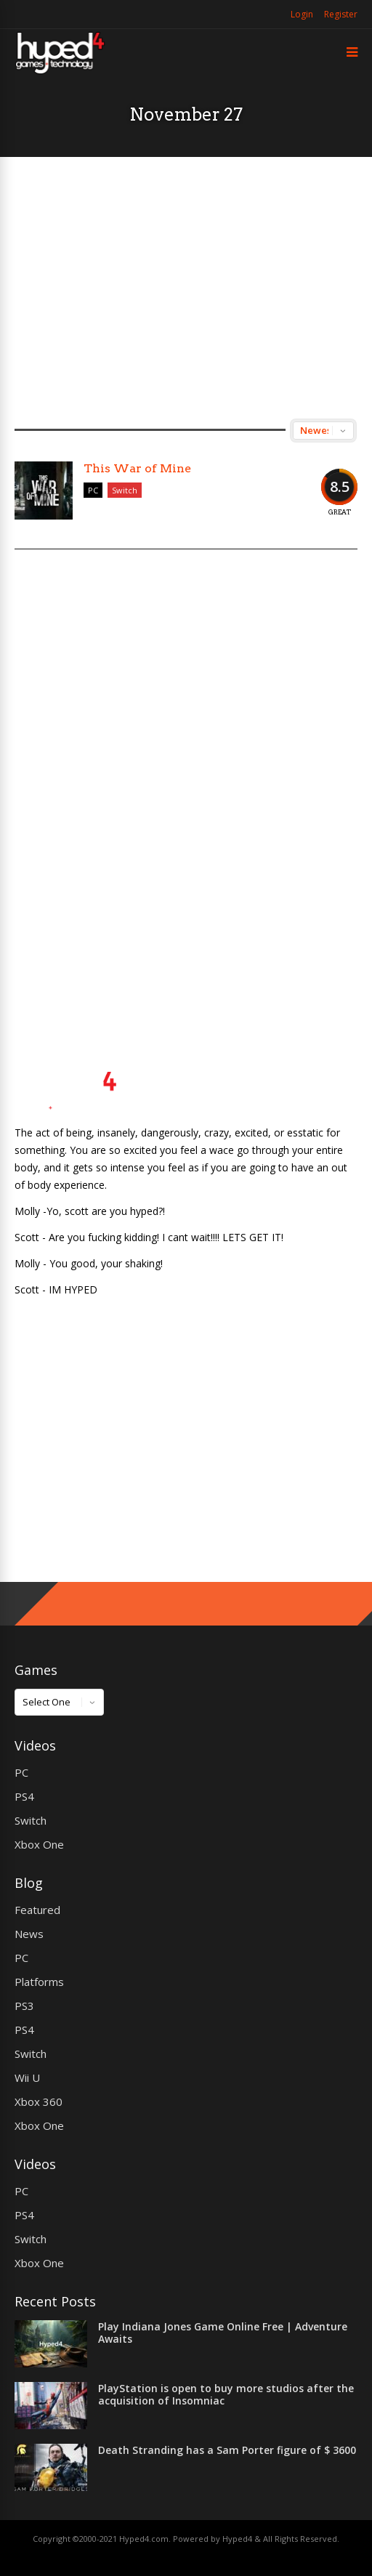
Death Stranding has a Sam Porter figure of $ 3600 (227, 2450)
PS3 (24, 2005)
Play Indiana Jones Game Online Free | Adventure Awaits (222, 2332)
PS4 (24, 1796)
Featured (37, 1909)
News (29, 1933)
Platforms (39, 1981)
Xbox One (39, 1844)
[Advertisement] (186, 287)
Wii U (27, 2077)
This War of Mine (137, 468)
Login (302, 14)
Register (340, 14)
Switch (124, 490)
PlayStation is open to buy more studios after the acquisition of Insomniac (226, 2394)
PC (93, 490)
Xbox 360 (38, 2101)
